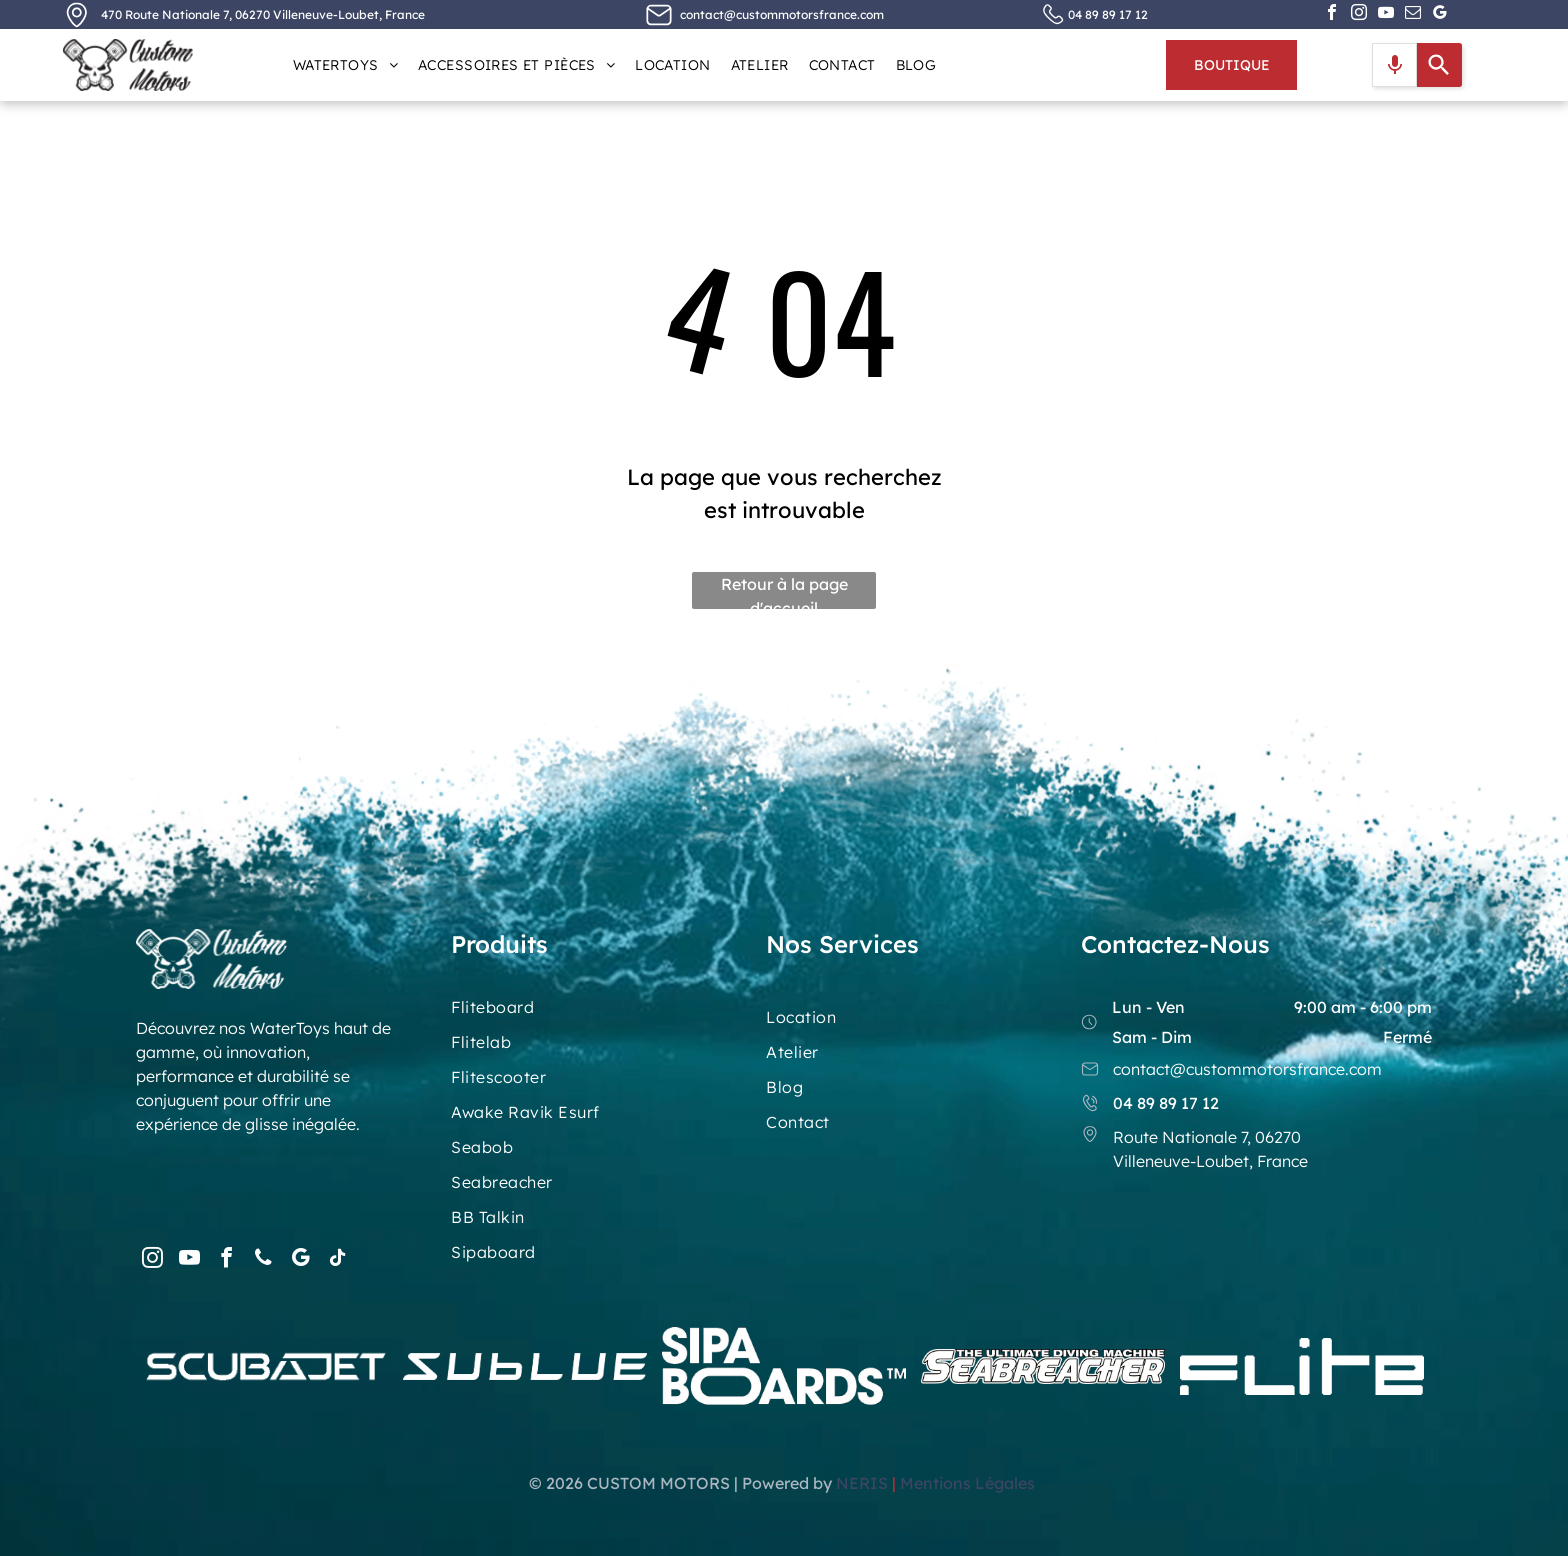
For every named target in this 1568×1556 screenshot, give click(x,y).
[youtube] (1386, 14)
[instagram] (1359, 14)
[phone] (263, 1260)
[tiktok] (337, 1260)
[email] (1413, 14)
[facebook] (1332, 14)
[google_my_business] (1440, 14)
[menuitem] (345, 65)
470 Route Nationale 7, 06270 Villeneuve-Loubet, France (263, 14)
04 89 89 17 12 (1108, 14)
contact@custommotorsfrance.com (782, 14)
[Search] (1439, 65)
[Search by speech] (1395, 65)
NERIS (862, 1483)
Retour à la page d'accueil (784, 591)
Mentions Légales (969, 1483)
